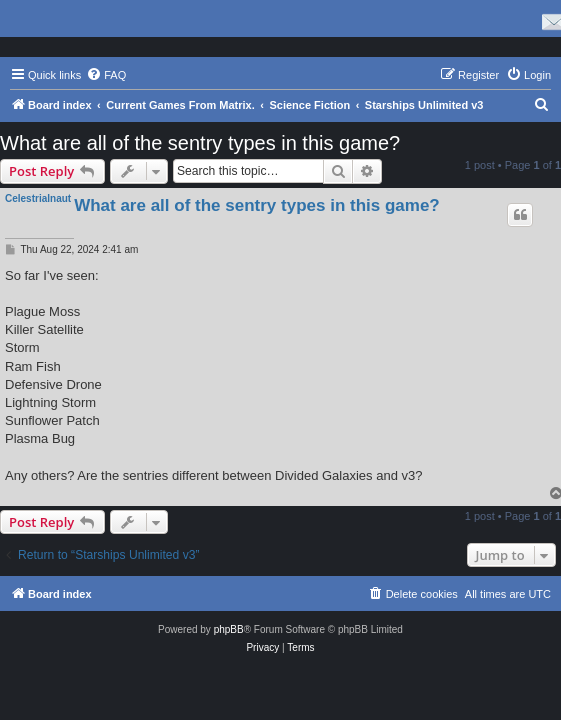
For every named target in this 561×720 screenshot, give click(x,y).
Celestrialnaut (38, 198)
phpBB (229, 629)
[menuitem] (106, 75)
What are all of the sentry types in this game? (200, 143)
